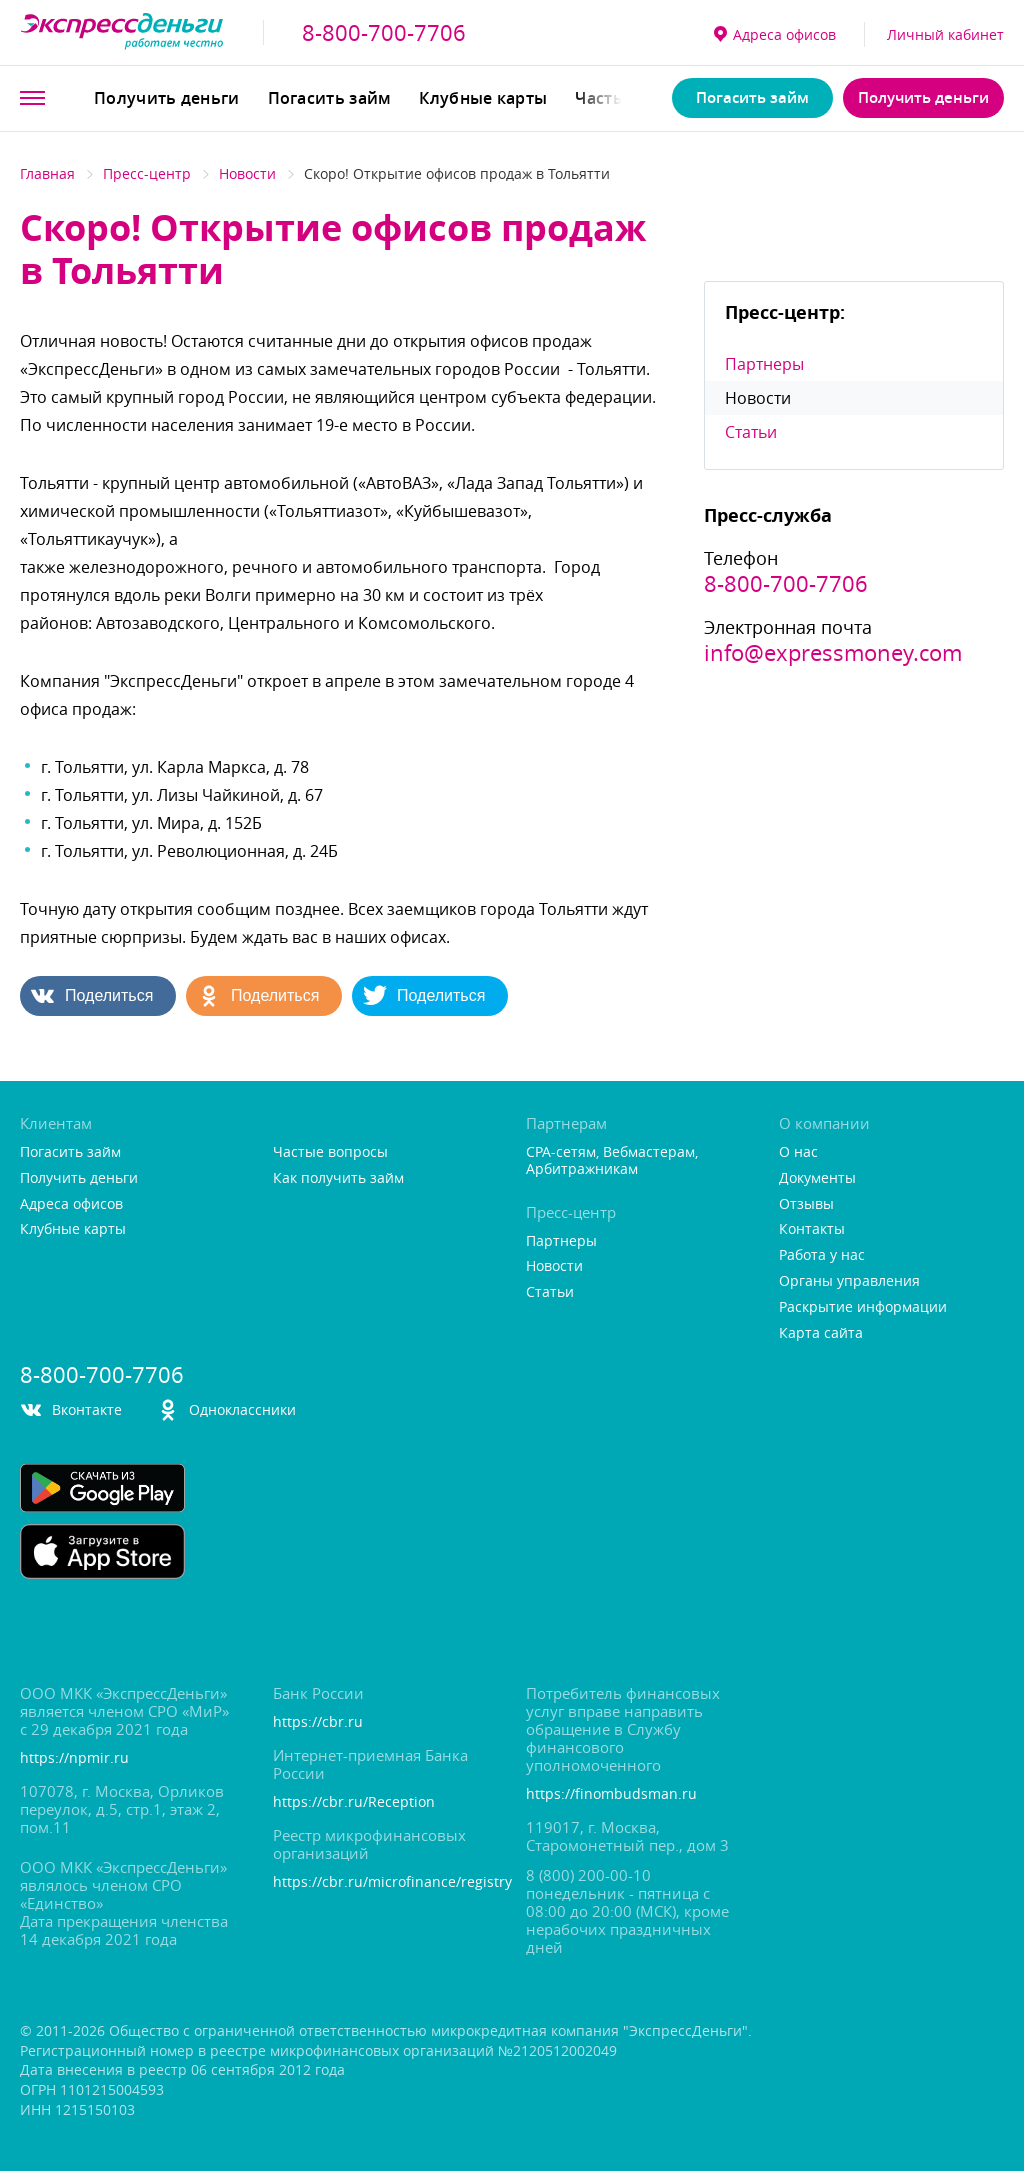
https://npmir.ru (74, 1758)
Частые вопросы (330, 1152)
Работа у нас (822, 1255)
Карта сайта (821, 1333)
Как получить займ (338, 1178)
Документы (817, 1178)
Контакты (812, 1229)
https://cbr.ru (318, 1722)
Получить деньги (167, 98)
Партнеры (764, 364)
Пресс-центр (147, 173)
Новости (247, 173)
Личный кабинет (945, 34)
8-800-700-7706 (384, 33)
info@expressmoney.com (833, 653)
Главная (47, 173)
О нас (798, 1152)
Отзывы (806, 1204)
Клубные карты (483, 98)
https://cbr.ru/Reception (354, 1802)
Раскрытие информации (863, 1307)
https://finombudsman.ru (611, 1794)
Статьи (751, 432)
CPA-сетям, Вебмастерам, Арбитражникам (612, 1161)
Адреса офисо (775, 34)
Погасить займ (330, 98)
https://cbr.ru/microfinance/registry (385, 1882)
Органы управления (849, 1281)
